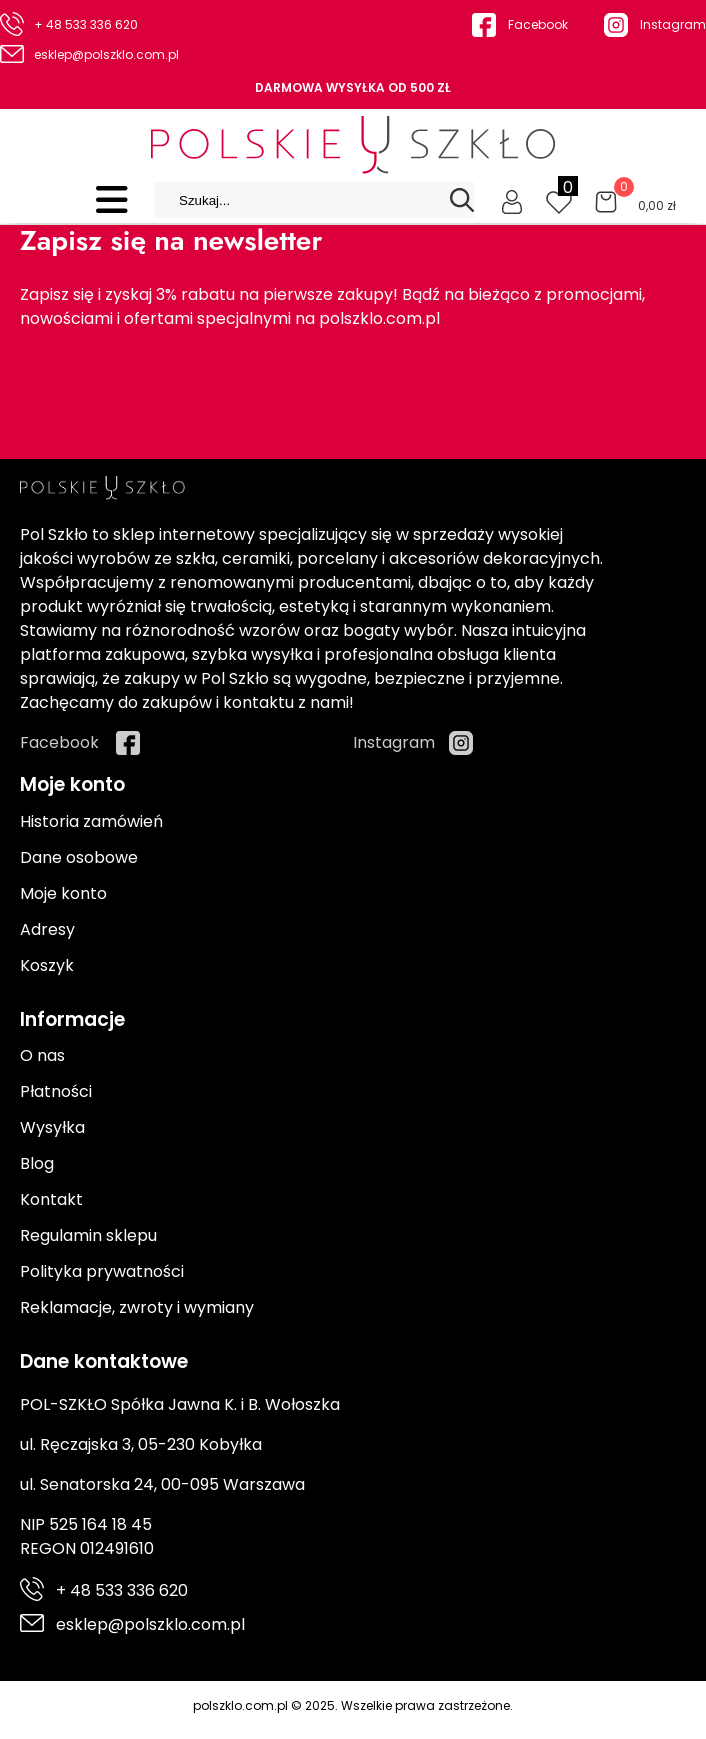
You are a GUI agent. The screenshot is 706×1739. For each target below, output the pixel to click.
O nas (42, 1055)
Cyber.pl (652, 1726)
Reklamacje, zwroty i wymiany (137, 1307)
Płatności (56, 1091)
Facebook (538, 24)
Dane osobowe (79, 857)
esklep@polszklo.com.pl (106, 54)
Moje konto (63, 893)
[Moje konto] (512, 200)
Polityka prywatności (102, 1271)
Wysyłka (52, 1127)
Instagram (673, 24)
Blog (37, 1163)
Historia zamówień (91, 821)
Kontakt (51, 1199)
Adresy (47, 929)
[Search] (462, 200)
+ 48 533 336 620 (86, 24)
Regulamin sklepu (88, 1235)
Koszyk (47, 965)
